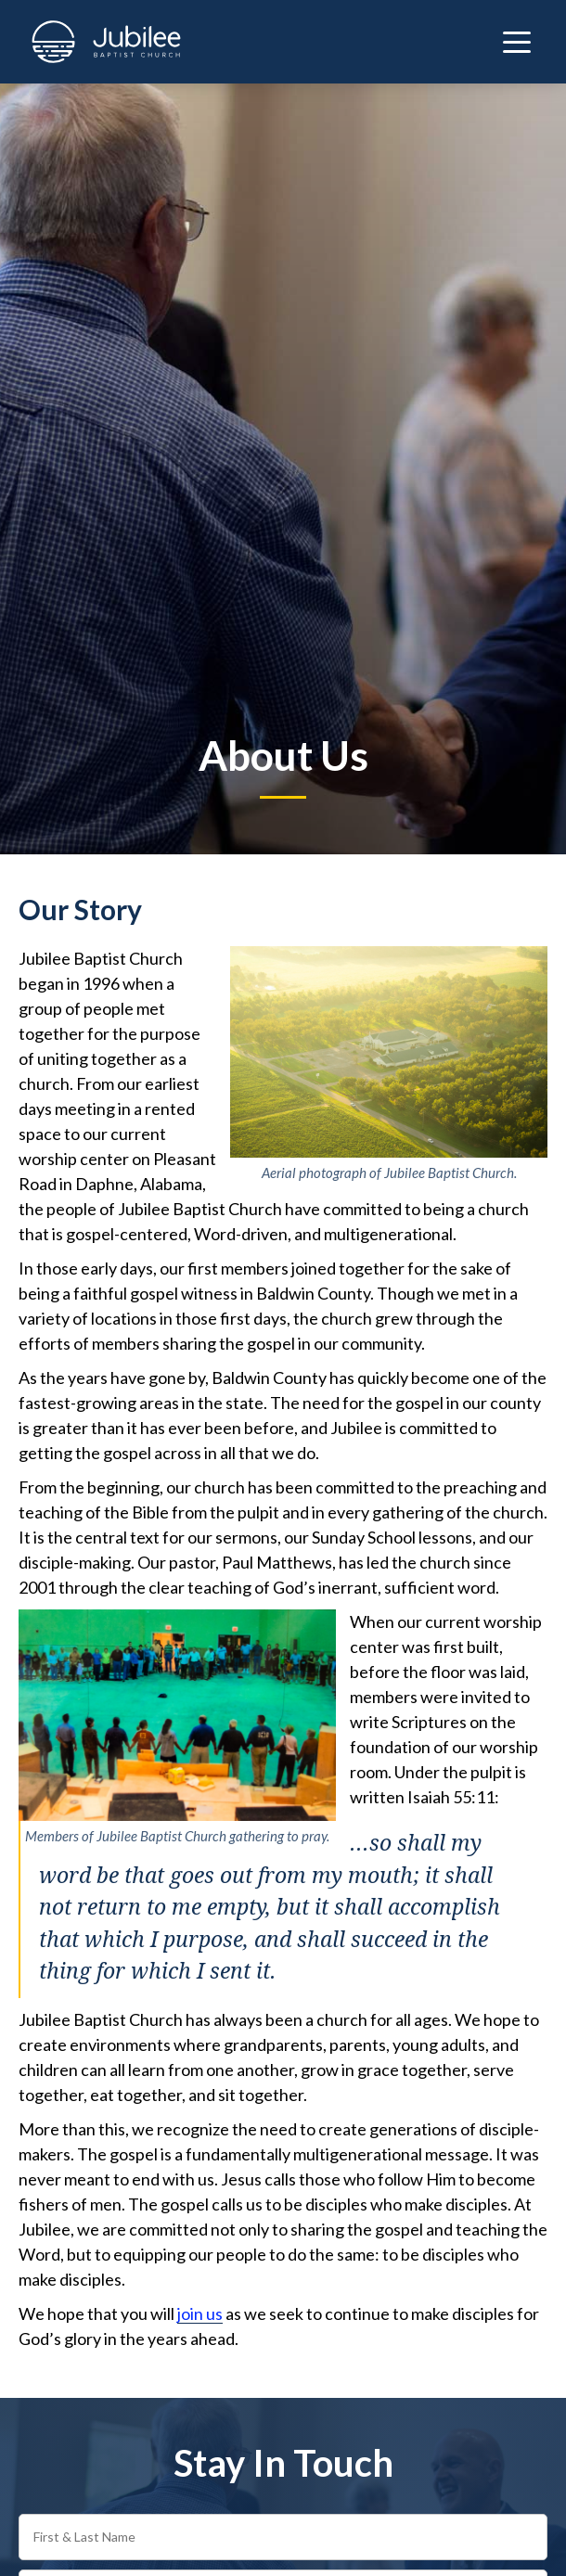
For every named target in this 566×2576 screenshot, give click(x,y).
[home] (102, 42)
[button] (516, 41)
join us (200, 2313)
